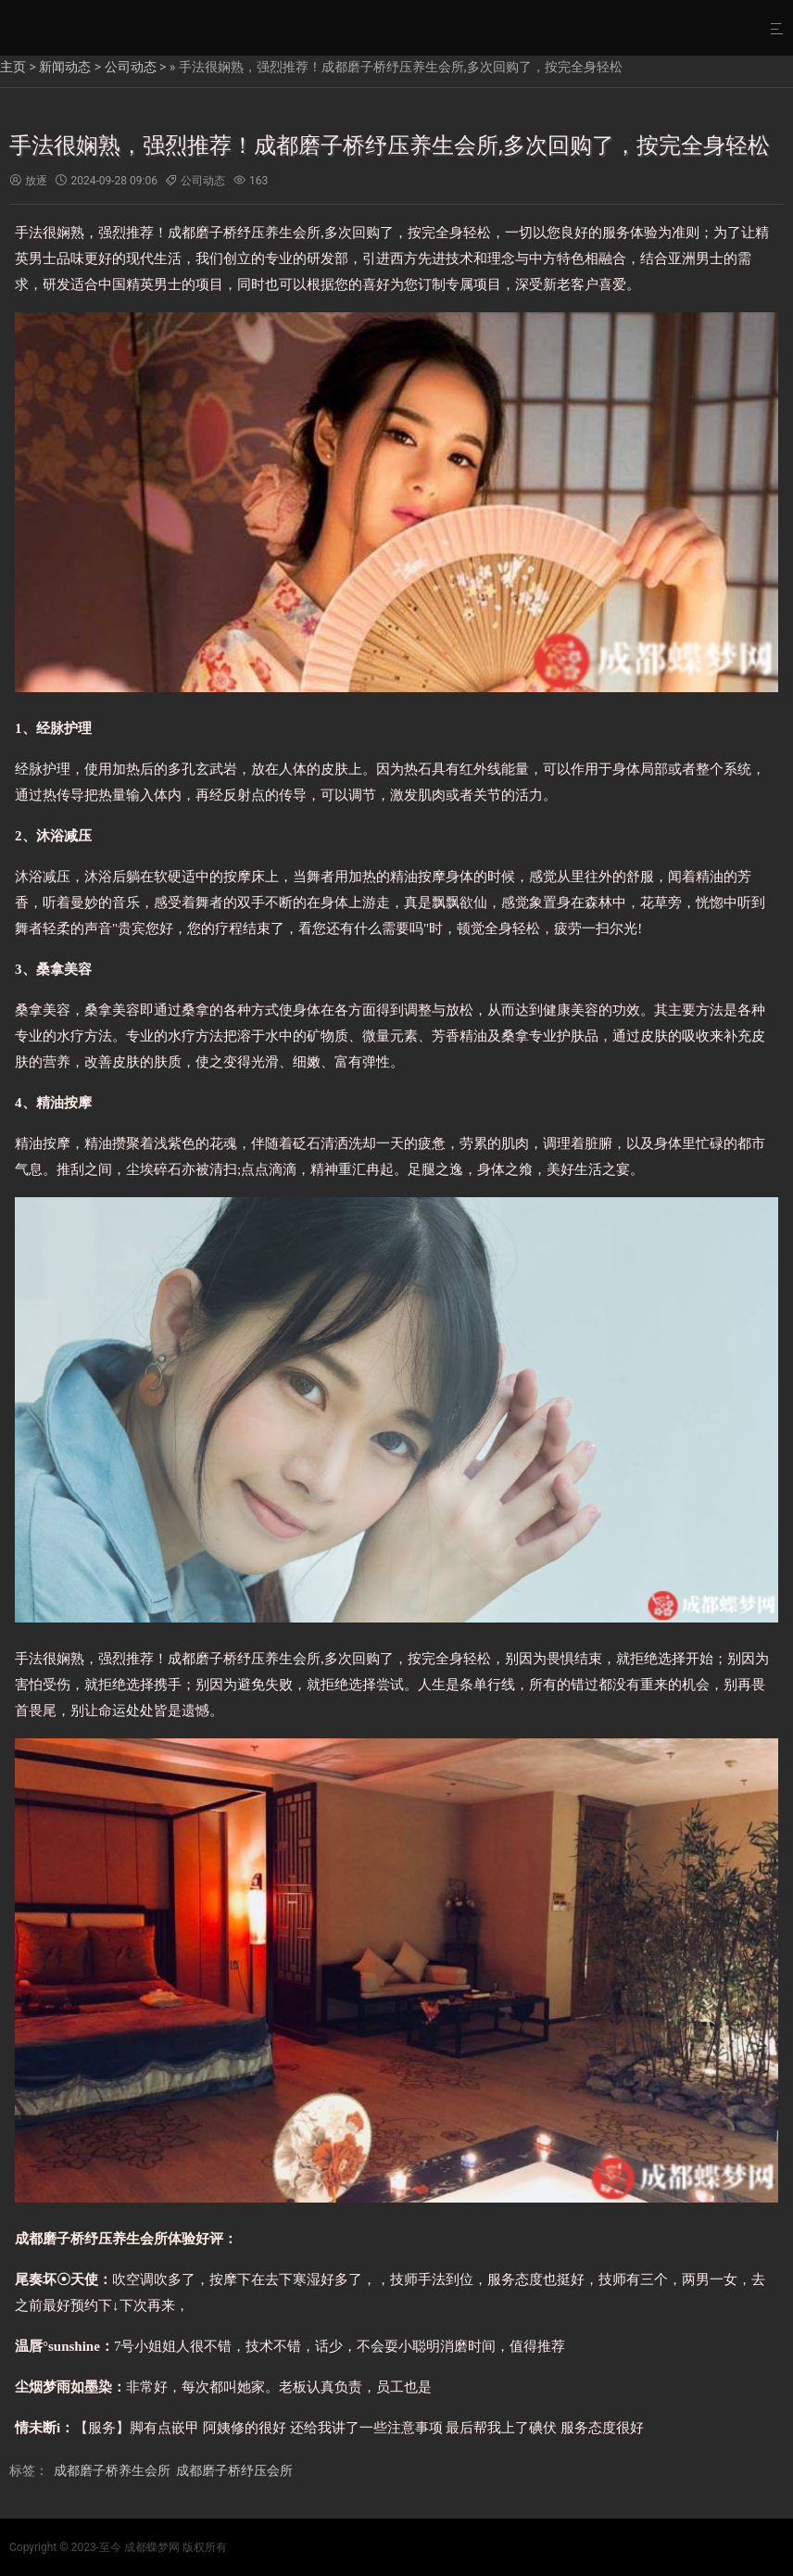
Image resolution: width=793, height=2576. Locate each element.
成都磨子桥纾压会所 (234, 2470)
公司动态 (131, 66)
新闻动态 (65, 66)
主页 (13, 66)
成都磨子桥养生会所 (112, 2470)
